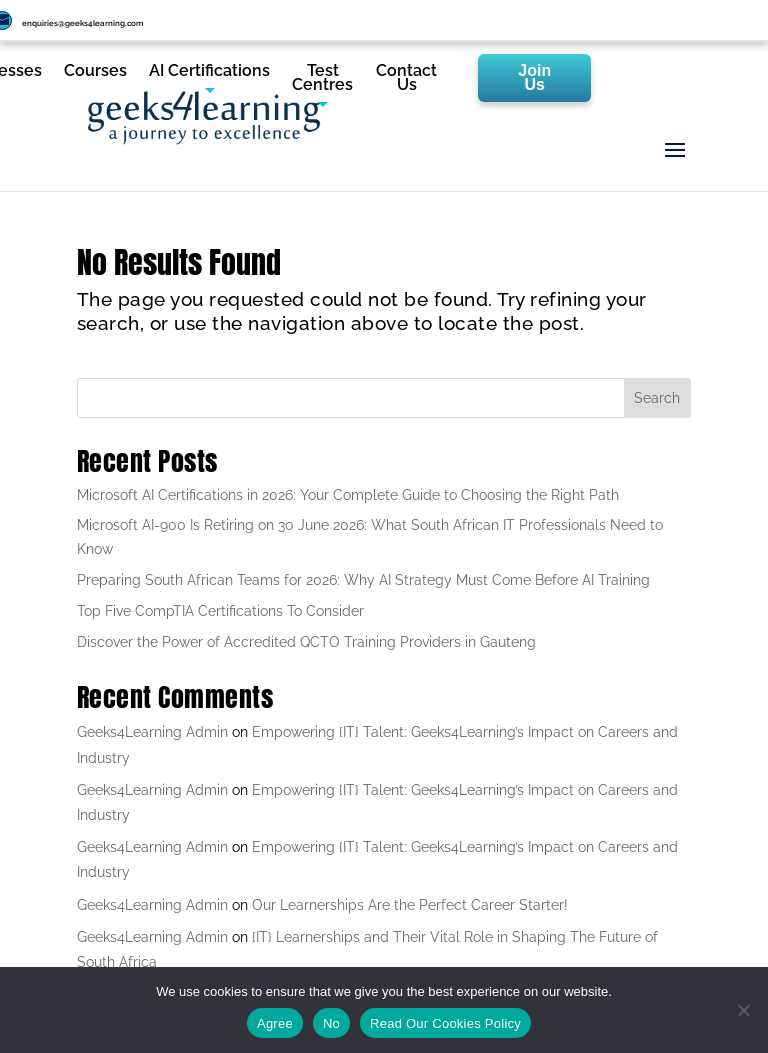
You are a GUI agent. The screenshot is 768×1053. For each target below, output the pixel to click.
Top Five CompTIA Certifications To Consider (220, 611)
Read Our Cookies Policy (445, 1023)
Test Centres (322, 79)
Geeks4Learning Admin (152, 732)
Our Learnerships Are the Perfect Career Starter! (410, 905)
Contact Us (406, 79)
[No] (743, 1010)
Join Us (534, 77)
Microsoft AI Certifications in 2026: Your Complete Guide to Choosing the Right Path (348, 495)
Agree (275, 1023)
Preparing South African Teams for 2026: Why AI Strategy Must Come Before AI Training (363, 580)
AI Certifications (209, 72)
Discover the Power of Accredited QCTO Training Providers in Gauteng (306, 642)
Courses (95, 72)
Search (657, 398)
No (331, 1023)
